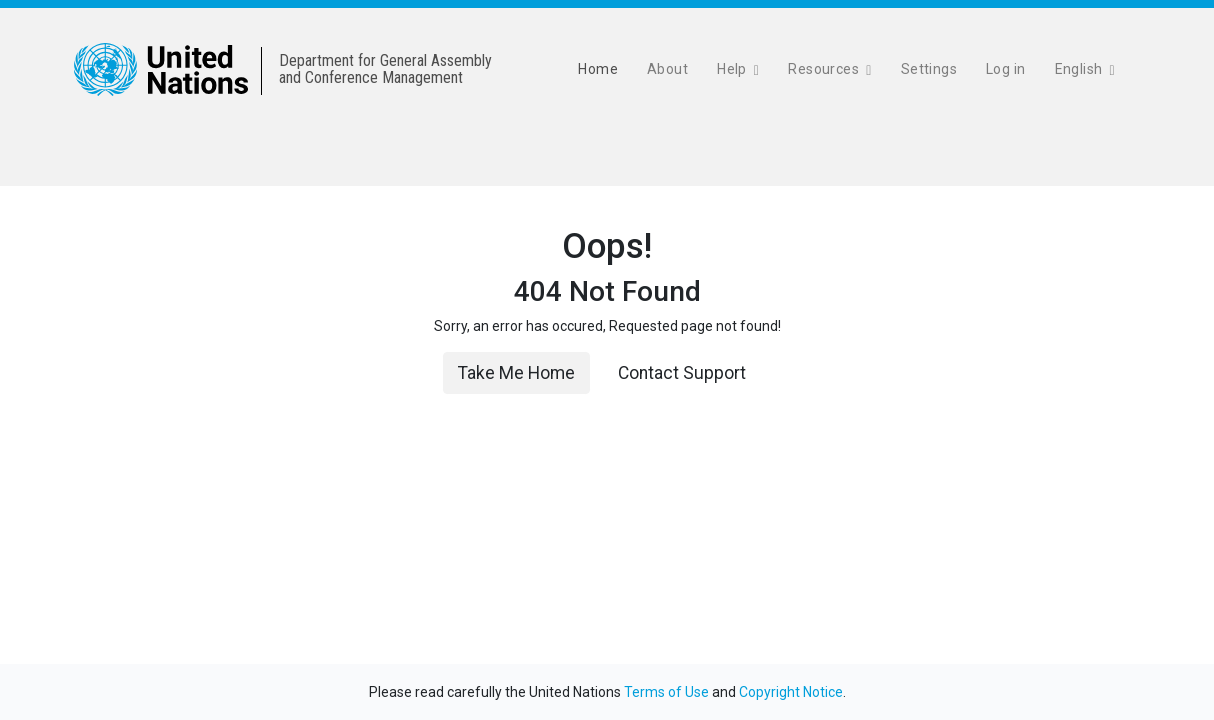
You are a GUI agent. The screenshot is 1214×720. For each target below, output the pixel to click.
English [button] (1080, 69)
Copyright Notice (791, 692)
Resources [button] (825, 69)
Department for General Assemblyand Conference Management (385, 69)
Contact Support (682, 373)
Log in (1006, 69)
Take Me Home (516, 373)
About (667, 69)
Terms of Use (666, 692)
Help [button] (733, 69)
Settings (929, 69)
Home (598, 69)
